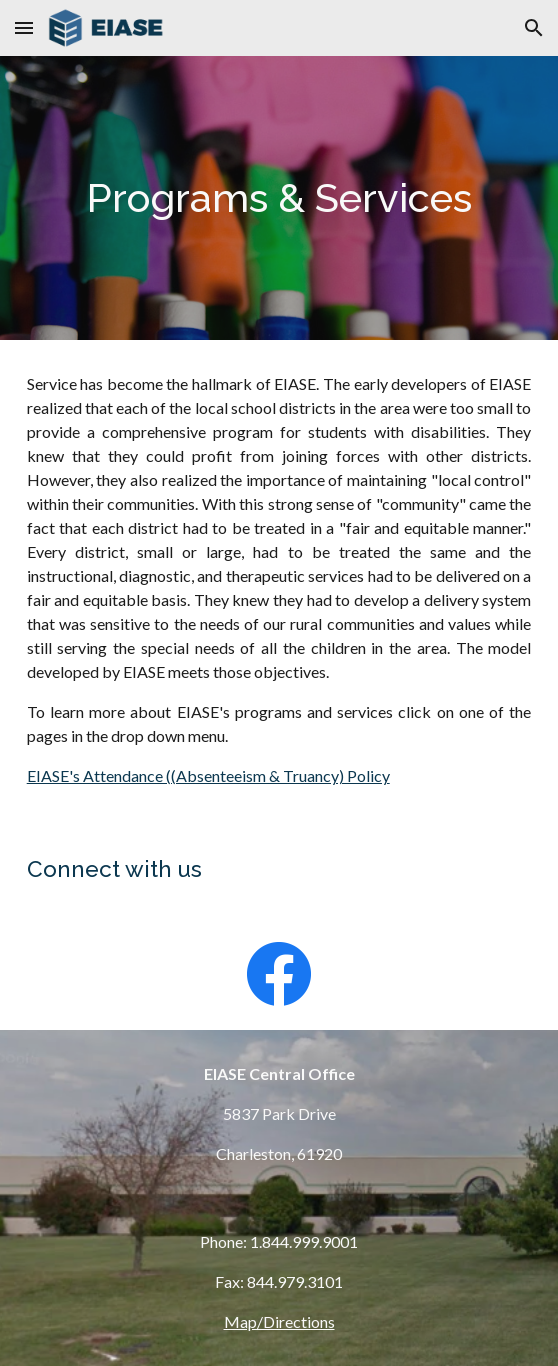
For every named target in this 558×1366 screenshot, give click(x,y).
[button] (24, 27)
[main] (279, 197)
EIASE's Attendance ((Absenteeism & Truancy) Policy (208, 775)
